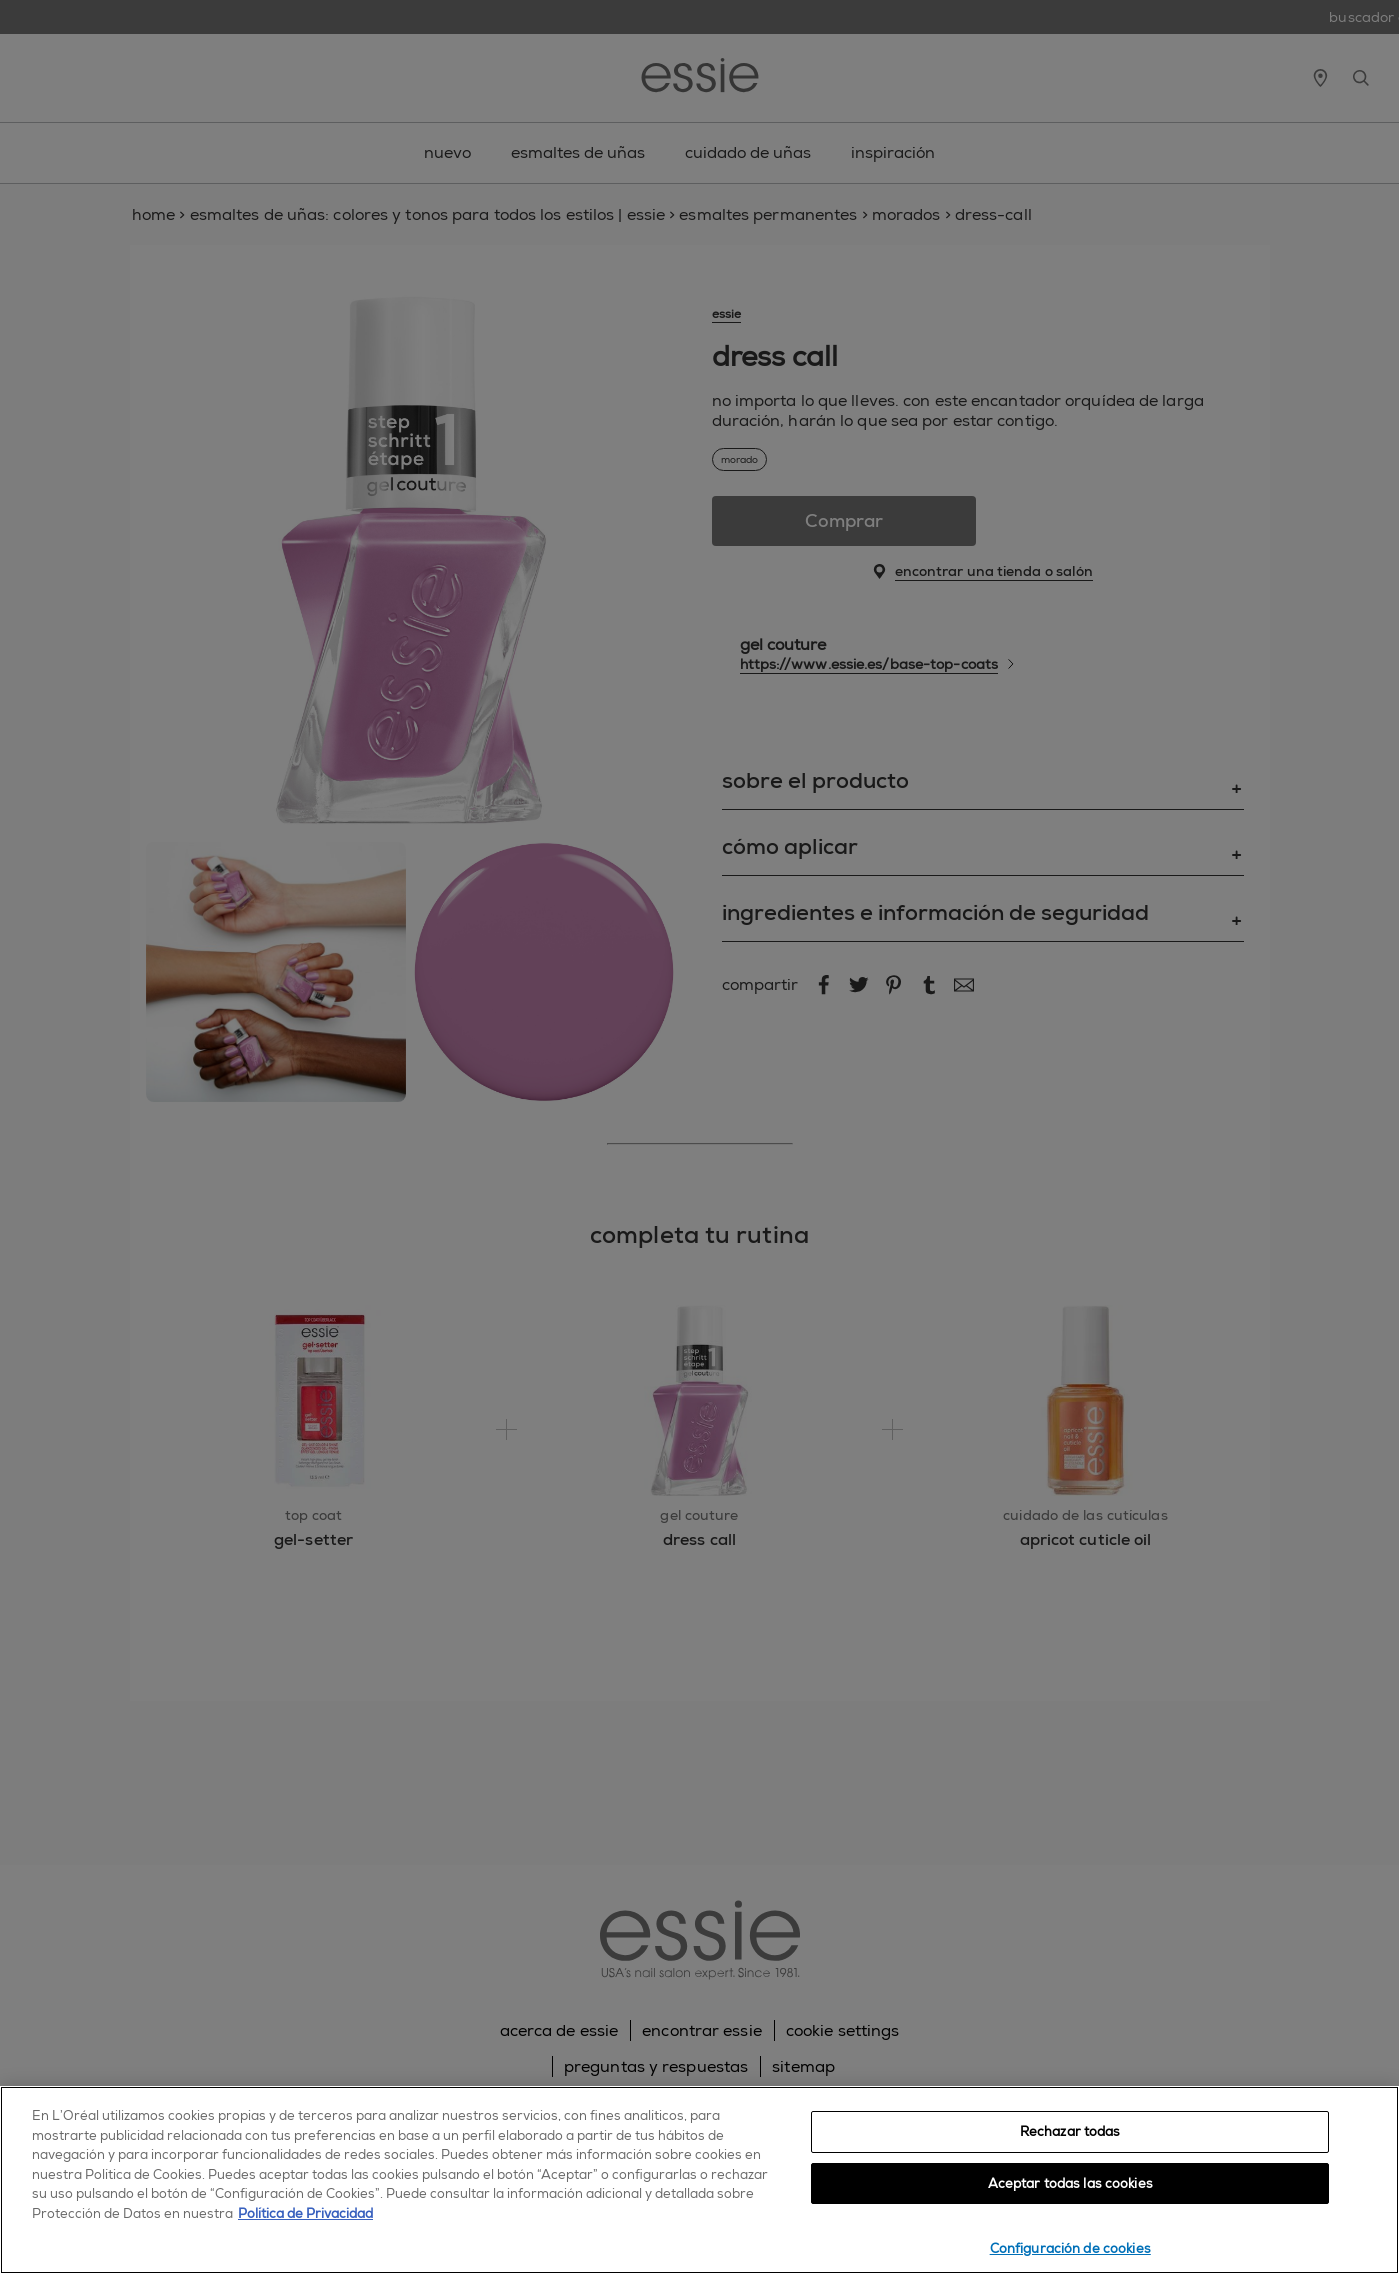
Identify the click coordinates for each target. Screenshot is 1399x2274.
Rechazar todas (1070, 2131)
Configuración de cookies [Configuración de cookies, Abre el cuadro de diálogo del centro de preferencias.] (1070, 2248)
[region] (699, 2180)
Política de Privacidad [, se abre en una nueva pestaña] (305, 2213)
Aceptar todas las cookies (1070, 2183)
